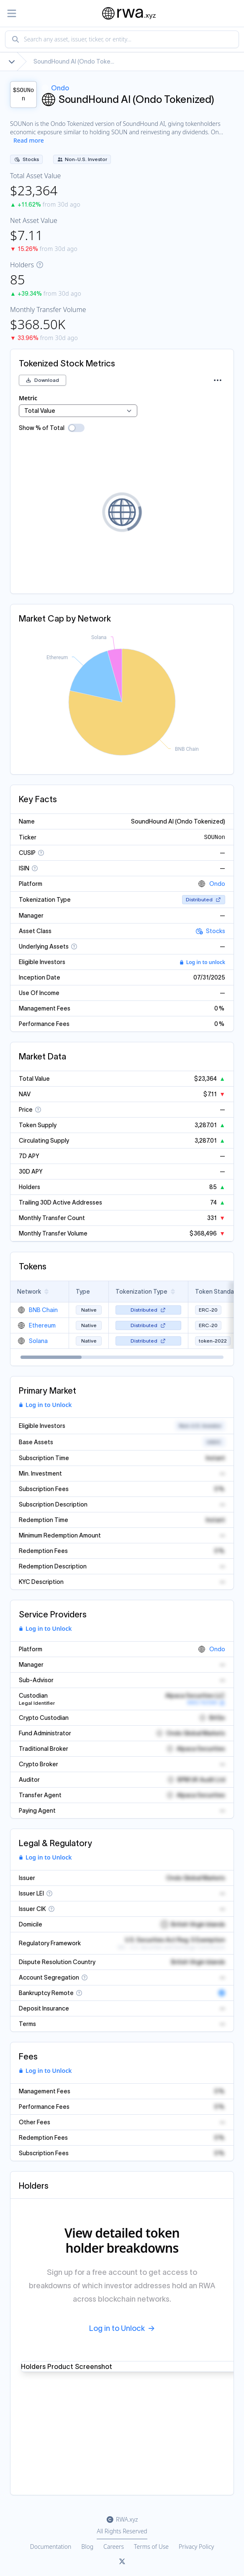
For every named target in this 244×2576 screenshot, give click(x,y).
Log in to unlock (202, 962)
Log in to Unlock (45, 1405)
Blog (87, 2546)
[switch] (76, 428)
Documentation (51, 2546)
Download (42, 380)
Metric (28, 398)
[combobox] (122, 39)
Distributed (203, 899)
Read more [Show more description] (28, 140)
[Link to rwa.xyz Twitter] (122, 2562)
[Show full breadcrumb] (12, 61)
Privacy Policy (196, 2546)
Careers (113, 2546)
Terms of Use (151, 2546)
